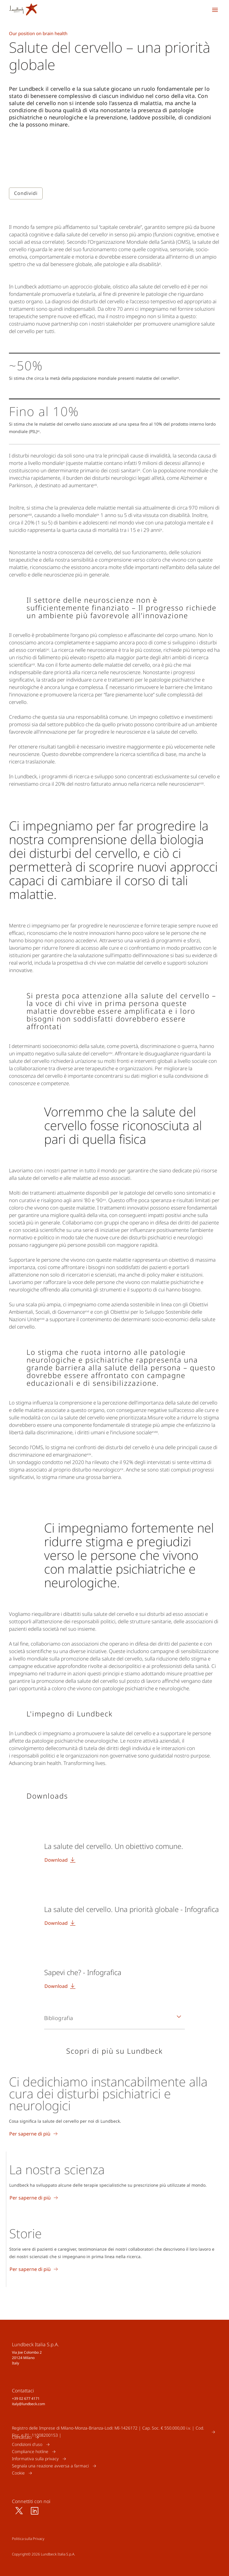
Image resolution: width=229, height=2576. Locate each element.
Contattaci (22, 2437)
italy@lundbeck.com (28, 2403)
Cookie (18, 2473)
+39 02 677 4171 (26, 2398)
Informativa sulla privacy (35, 2459)
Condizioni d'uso (27, 2444)
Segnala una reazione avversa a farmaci (50, 2466)
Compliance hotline (30, 2451)
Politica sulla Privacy (28, 2538)
